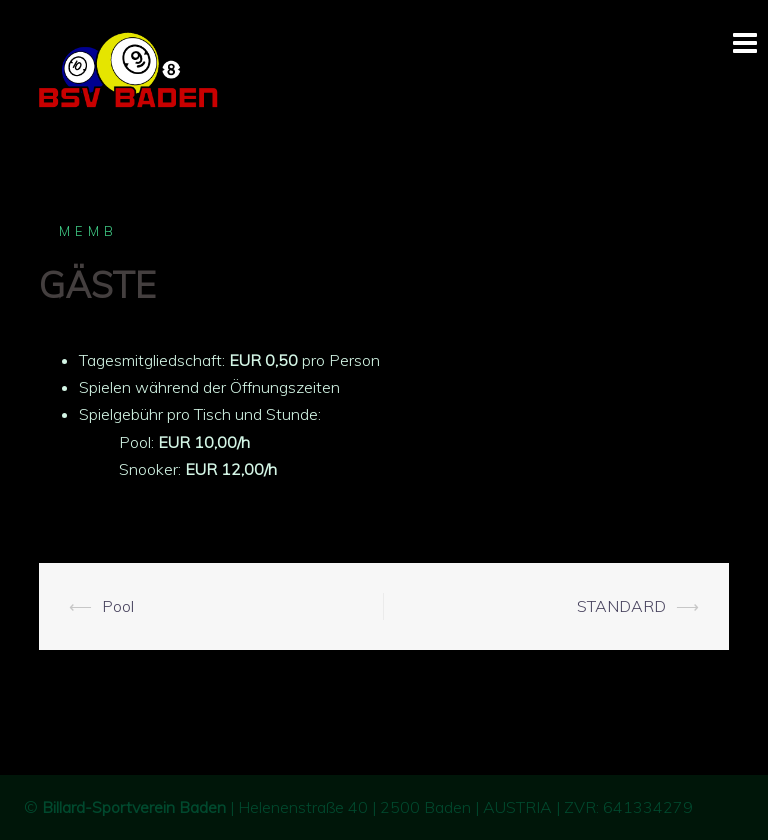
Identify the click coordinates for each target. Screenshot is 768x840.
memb (88, 231)
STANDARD (621, 606)
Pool (118, 606)
